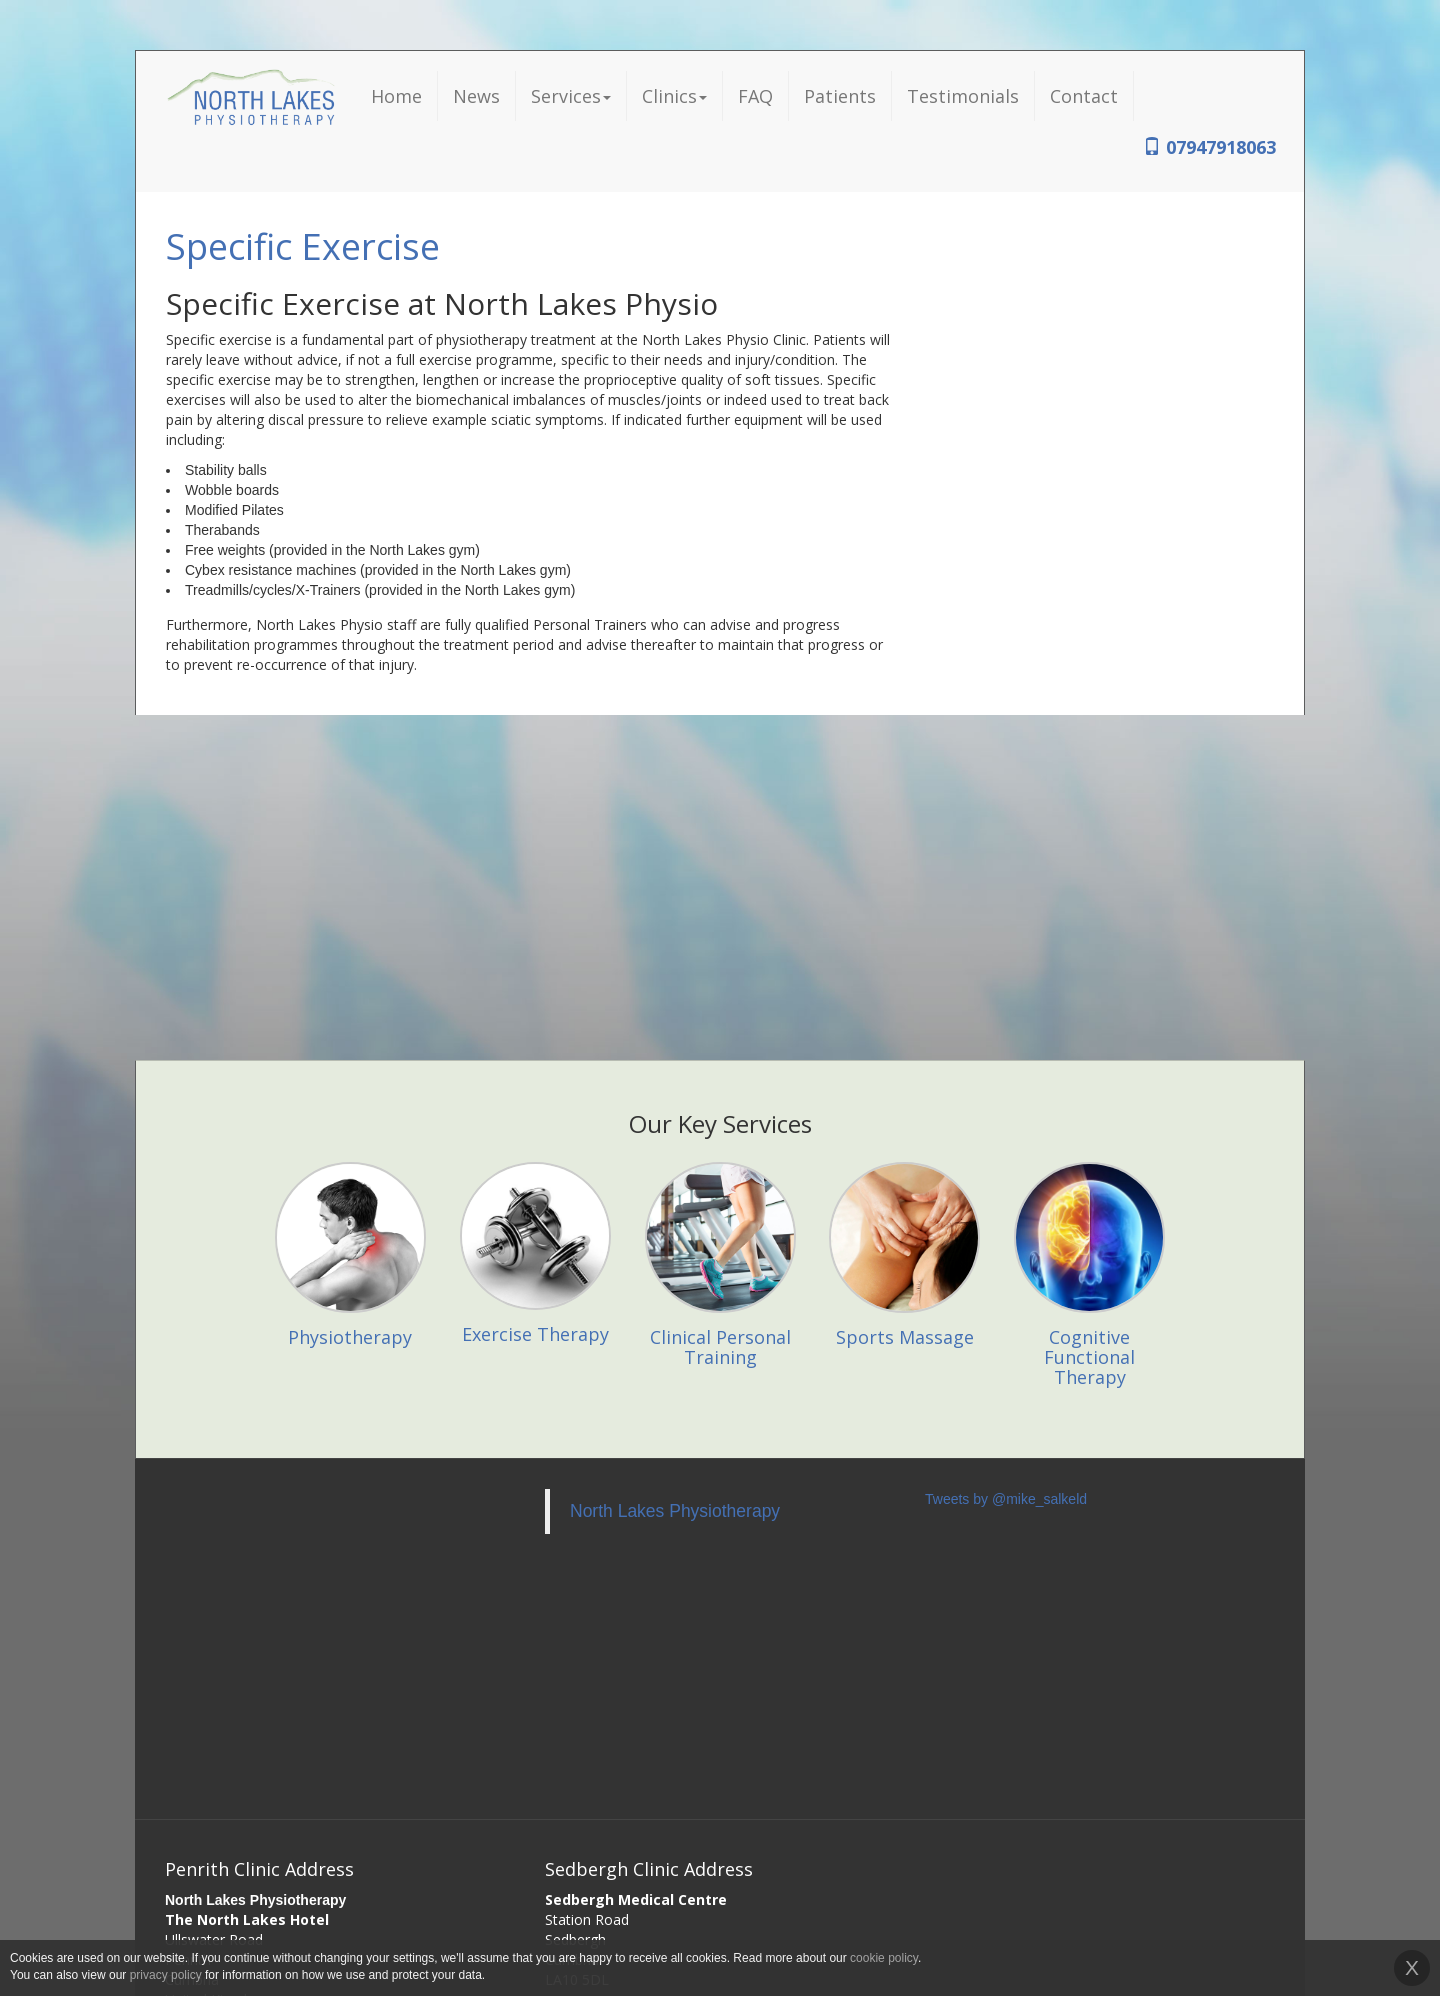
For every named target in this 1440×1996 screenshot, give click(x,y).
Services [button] (571, 96)
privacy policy (166, 1975)
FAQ (755, 96)
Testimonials (963, 96)
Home (396, 96)
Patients (840, 96)
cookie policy (884, 1958)
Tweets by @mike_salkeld (1006, 1499)
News (476, 96)
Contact (1084, 96)
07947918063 (1209, 147)
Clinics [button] (674, 96)
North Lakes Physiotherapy (675, 1511)
